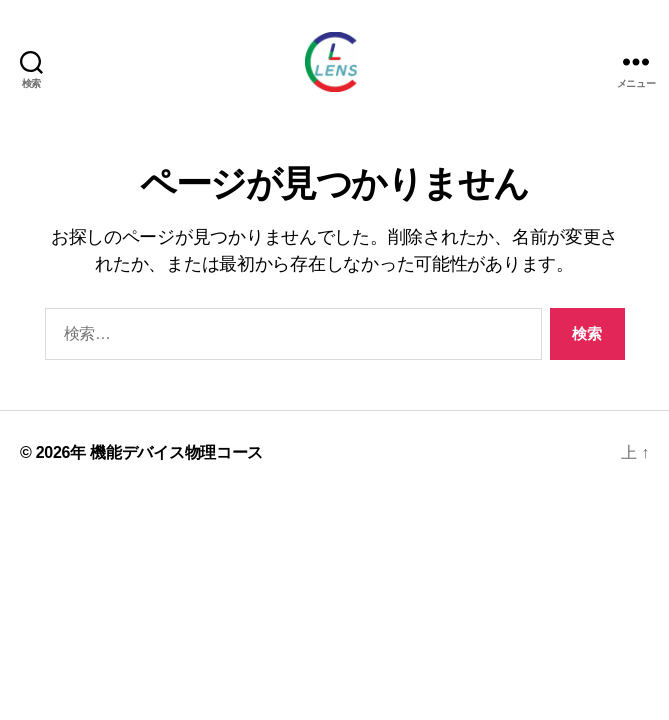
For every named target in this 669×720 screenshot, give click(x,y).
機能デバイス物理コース (176, 452)
